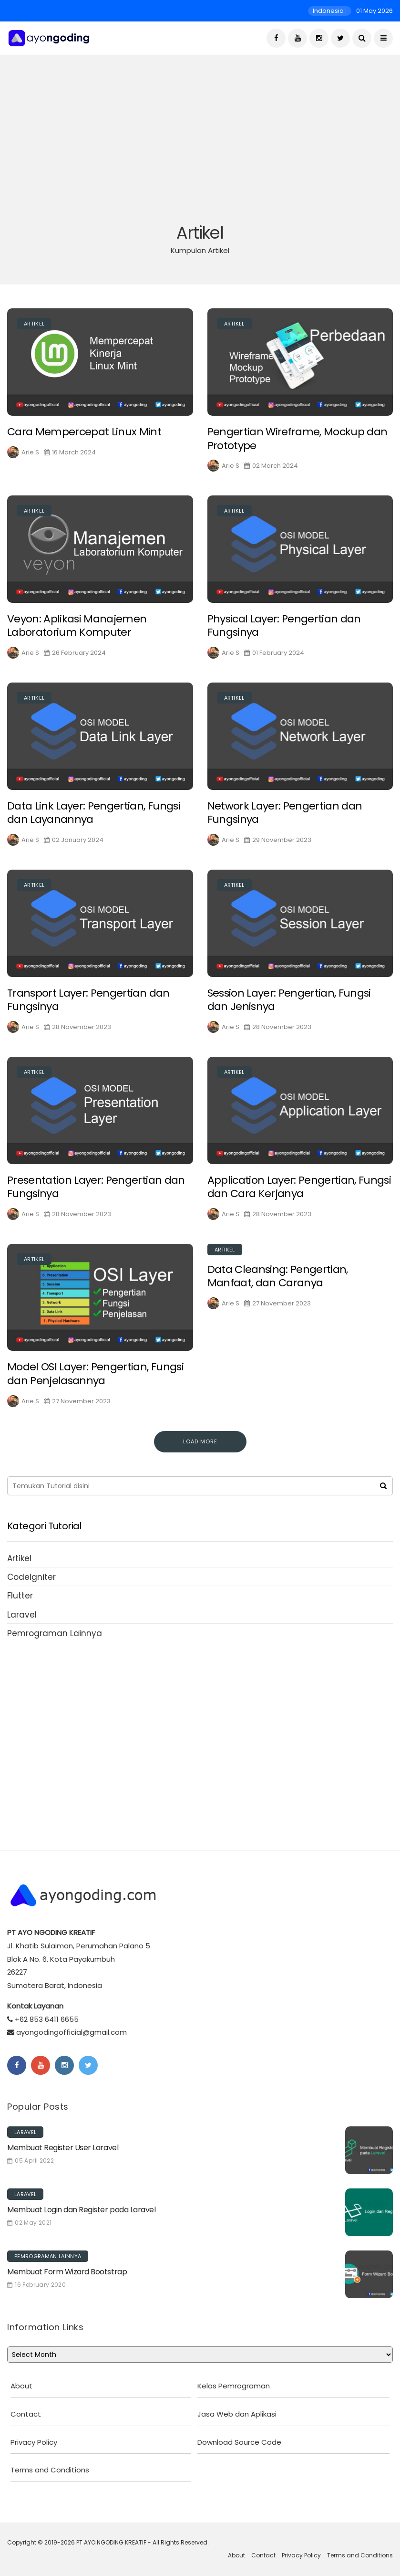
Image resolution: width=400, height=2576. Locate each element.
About (21, 2386)
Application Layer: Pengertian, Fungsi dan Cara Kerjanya (299, 1198)
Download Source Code (239, 2442)
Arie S (30, 463)
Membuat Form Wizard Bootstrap (67, 2271)
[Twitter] (340, 38)
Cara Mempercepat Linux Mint (84, 443)
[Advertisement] (200, 150)
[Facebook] (276, 38)
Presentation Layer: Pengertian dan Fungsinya (96, 1198)
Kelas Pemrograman (233, 2386)
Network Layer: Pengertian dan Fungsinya (284, 824)
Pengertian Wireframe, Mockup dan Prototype (297, 450)
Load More (200, 1441)
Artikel (34, 335)
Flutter (20, 1595)
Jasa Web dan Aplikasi (237, 2414)
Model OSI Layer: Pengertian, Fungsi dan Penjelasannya (95, 1385)
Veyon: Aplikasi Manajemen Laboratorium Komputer (77, 637)
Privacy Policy (33, 2442)
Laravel (22, 1614)
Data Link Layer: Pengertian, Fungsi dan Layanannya (93, 824)
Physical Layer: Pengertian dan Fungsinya (284, 637)
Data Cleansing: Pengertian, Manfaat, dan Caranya (277, 1287)
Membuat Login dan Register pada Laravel (81, 2209)
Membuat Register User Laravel (62, 2147)
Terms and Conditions (49, 2470)
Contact (25, 2414)
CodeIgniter (31, 1577)
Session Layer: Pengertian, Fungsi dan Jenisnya (289, 1011)
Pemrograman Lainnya (54, 1633)
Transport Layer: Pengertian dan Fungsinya (88, 1011)
